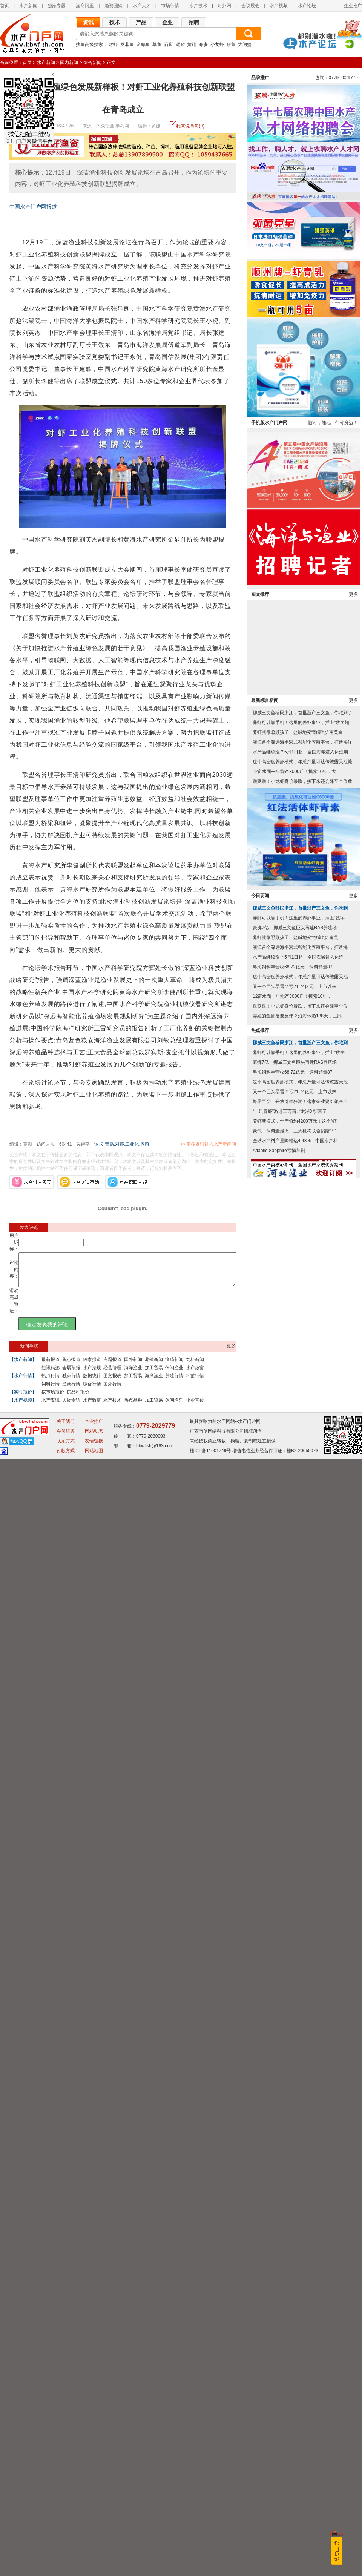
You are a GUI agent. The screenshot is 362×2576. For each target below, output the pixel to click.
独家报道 (92, 1366)
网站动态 (94, 2547)
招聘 (194, 22)
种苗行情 (195, 1382)
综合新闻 (92, 62)
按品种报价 (78, 1398)
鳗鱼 (230, 44)
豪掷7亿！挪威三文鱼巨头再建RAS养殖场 (295, 2278)
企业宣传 (195, 1407)
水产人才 (142, 5)
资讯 (88, 22)
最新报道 (50, 1366)
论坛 (98, 1144)
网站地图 (94, 2567)
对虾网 (224, 5)
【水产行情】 (23, 1382)
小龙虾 (217, 44)
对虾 (113, 44)
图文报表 (112, 1382)
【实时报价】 (23, 1398)
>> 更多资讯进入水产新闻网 (234, 1144)
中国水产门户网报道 (33, 207)
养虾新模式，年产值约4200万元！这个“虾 (295, 2472)
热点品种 (133, 1407)
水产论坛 (307, 5)
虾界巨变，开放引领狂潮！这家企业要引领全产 (300, 2452)
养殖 (144, 1144)
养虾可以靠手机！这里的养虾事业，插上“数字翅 (301, 2073)
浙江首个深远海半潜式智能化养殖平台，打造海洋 (302, 2093)
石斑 (168, 44)
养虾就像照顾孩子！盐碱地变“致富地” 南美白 (298, 2083)
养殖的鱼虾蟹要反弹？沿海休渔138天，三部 (297, 2366)
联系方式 (66, 2557)
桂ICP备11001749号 (210, 2567)
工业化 (132, 1144)
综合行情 (92, 1390)
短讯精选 (50, 1374)
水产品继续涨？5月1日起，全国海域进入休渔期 (300, 2102)
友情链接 (94, 2557)
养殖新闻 (154, 1366)
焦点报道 (71, 1366)
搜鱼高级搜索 (89, 44)
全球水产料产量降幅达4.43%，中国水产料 (295, 2491)
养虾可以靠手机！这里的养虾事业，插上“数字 (299, 2268)
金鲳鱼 (143, 44)
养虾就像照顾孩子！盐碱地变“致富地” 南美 (295, 2288)
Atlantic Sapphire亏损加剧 (279, 2501)
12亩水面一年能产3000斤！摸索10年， (292, 2347)
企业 (167, 22)
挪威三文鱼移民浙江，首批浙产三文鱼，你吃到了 (302, 2063)
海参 (203, 44)
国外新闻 (133, 1366)
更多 (231, 1352)
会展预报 (71, 1374)
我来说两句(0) (190, 126)
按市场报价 (52, 1398)
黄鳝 (191, 44)
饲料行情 (50, 1390)
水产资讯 (50, 1407)
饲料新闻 (195, 1366)
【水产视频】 (23, 1407)
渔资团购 (113, 5)
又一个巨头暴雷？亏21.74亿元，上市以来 (294, 2337)
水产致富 (195, 1374)
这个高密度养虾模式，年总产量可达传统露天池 (300, 2327)
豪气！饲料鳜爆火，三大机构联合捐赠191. (295, 2481)
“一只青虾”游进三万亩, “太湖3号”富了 (290, 2462)
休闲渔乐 (174, 1407)
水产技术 (198, 5)
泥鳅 (180, 44)
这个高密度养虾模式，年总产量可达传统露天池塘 (302, 2112)
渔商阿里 (85, 5)
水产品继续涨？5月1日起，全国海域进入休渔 (298, 2308)
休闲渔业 (174, 1374)
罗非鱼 (127, 44)
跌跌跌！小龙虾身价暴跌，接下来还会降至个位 (300, 2357)
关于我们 (66, 2538)
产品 (141, 22)
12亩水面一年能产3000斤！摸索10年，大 (294, 2122)
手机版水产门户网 (269, 1773)
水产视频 (279, 5)
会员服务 (66, 2547)
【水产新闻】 (23, 1366)
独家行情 (71, 1382)
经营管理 (112, 1374)
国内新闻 (69, 62)
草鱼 (156, 44)
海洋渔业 (133, 1374)
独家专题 (57, 5)
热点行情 (50, 1382)
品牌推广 (260, 1428)
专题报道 (112, 1366)
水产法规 (92, 1374)
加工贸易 (154, 1374)
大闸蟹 (245, 44)
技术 (114, 22)
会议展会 (250, 5)
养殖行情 (174, 1382)
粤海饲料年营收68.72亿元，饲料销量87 (292, 2317)
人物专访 (71, 1407)
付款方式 (66, 2567)
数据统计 (92, 1382)
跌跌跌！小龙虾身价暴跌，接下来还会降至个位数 (302, 2132)
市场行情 (170, 5)
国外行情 (112, 1390)
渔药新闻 (174, 1366)
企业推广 (353, 5)
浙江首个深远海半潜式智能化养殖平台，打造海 (300, 2298)
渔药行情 (71, 1390)
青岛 (109, 1144)
